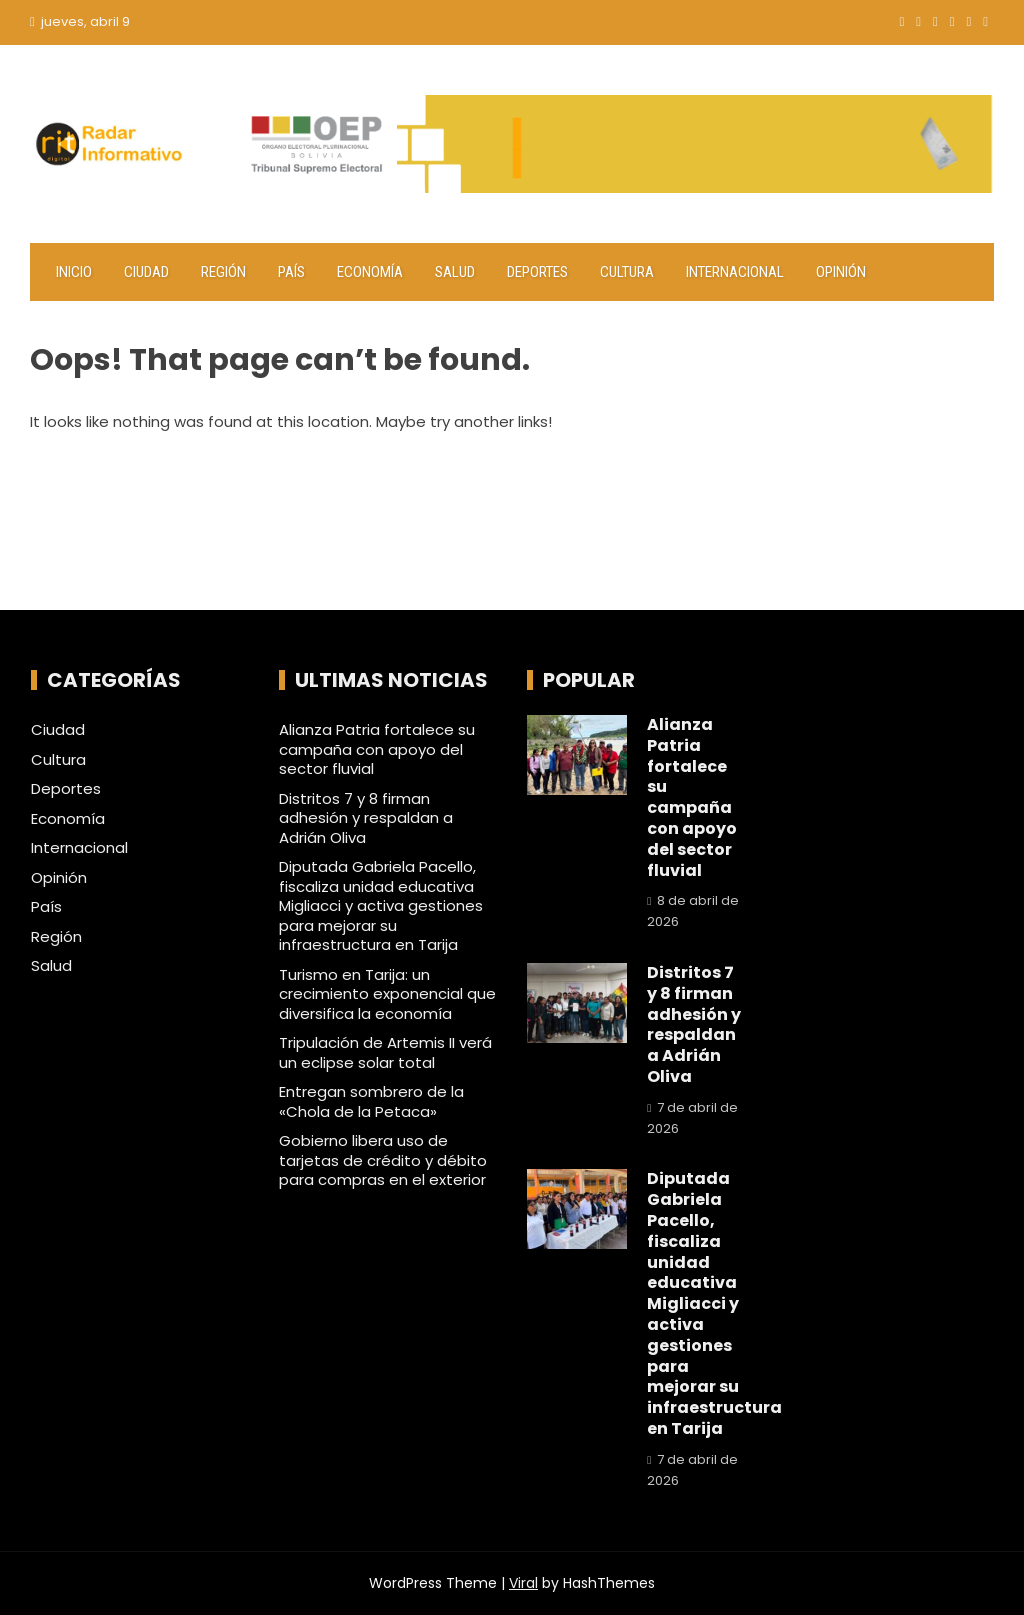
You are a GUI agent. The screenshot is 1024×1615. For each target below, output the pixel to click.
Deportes (537, 272)
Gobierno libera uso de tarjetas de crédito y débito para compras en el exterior (383, 1160)
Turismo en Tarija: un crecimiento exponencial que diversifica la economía (387, 994)
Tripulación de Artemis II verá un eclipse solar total (385, 1052)
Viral (523, 1583)
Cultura (627, 272)
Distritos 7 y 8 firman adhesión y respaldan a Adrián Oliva (366, 818)
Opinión (841, 272)
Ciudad (146, 272)
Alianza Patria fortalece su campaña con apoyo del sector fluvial (377, 749)
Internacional (735, 272)
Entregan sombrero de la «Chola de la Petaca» (371, 1101)
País (291, 272)
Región (223, 272)
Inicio (74, 272)
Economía (370, 272)
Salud (455, 272)
